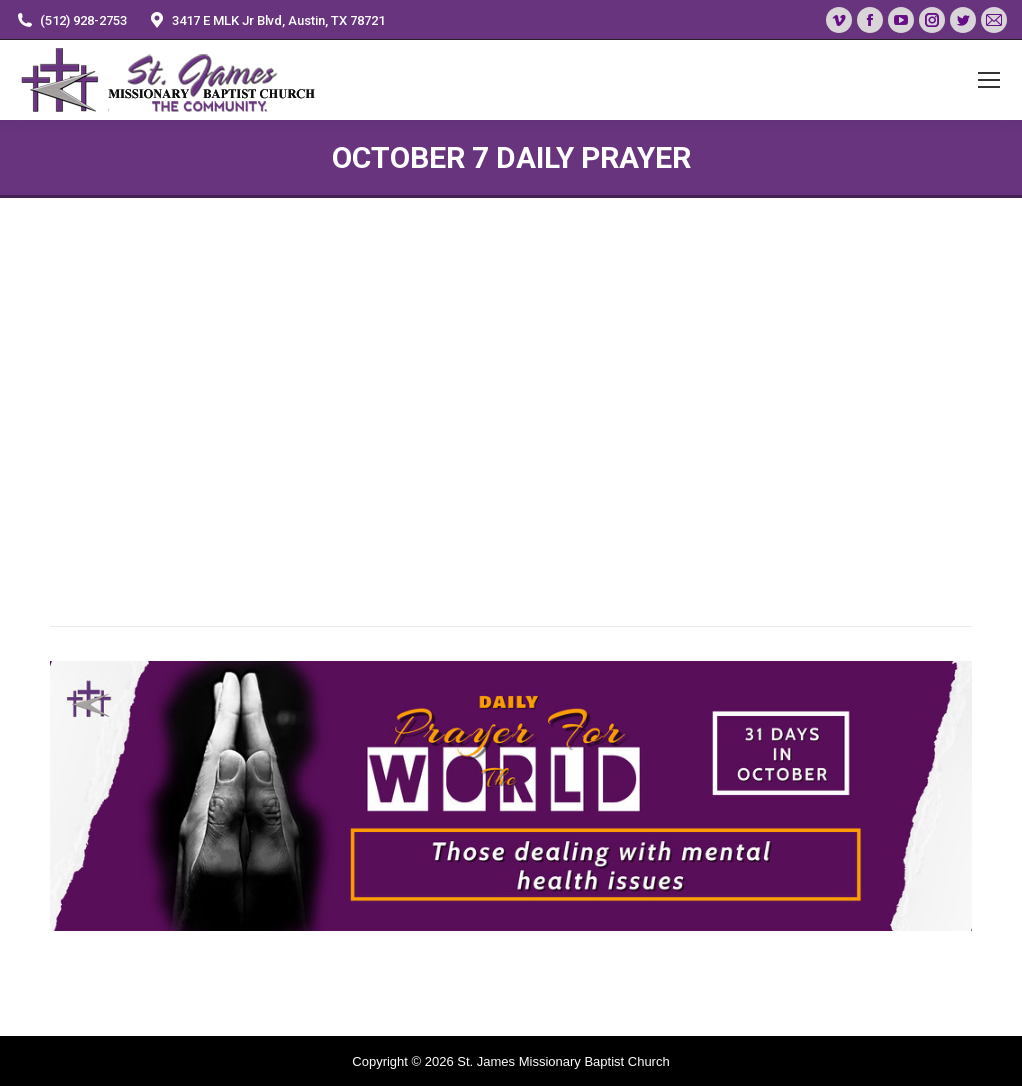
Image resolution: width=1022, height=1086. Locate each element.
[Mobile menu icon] (989, 80)
